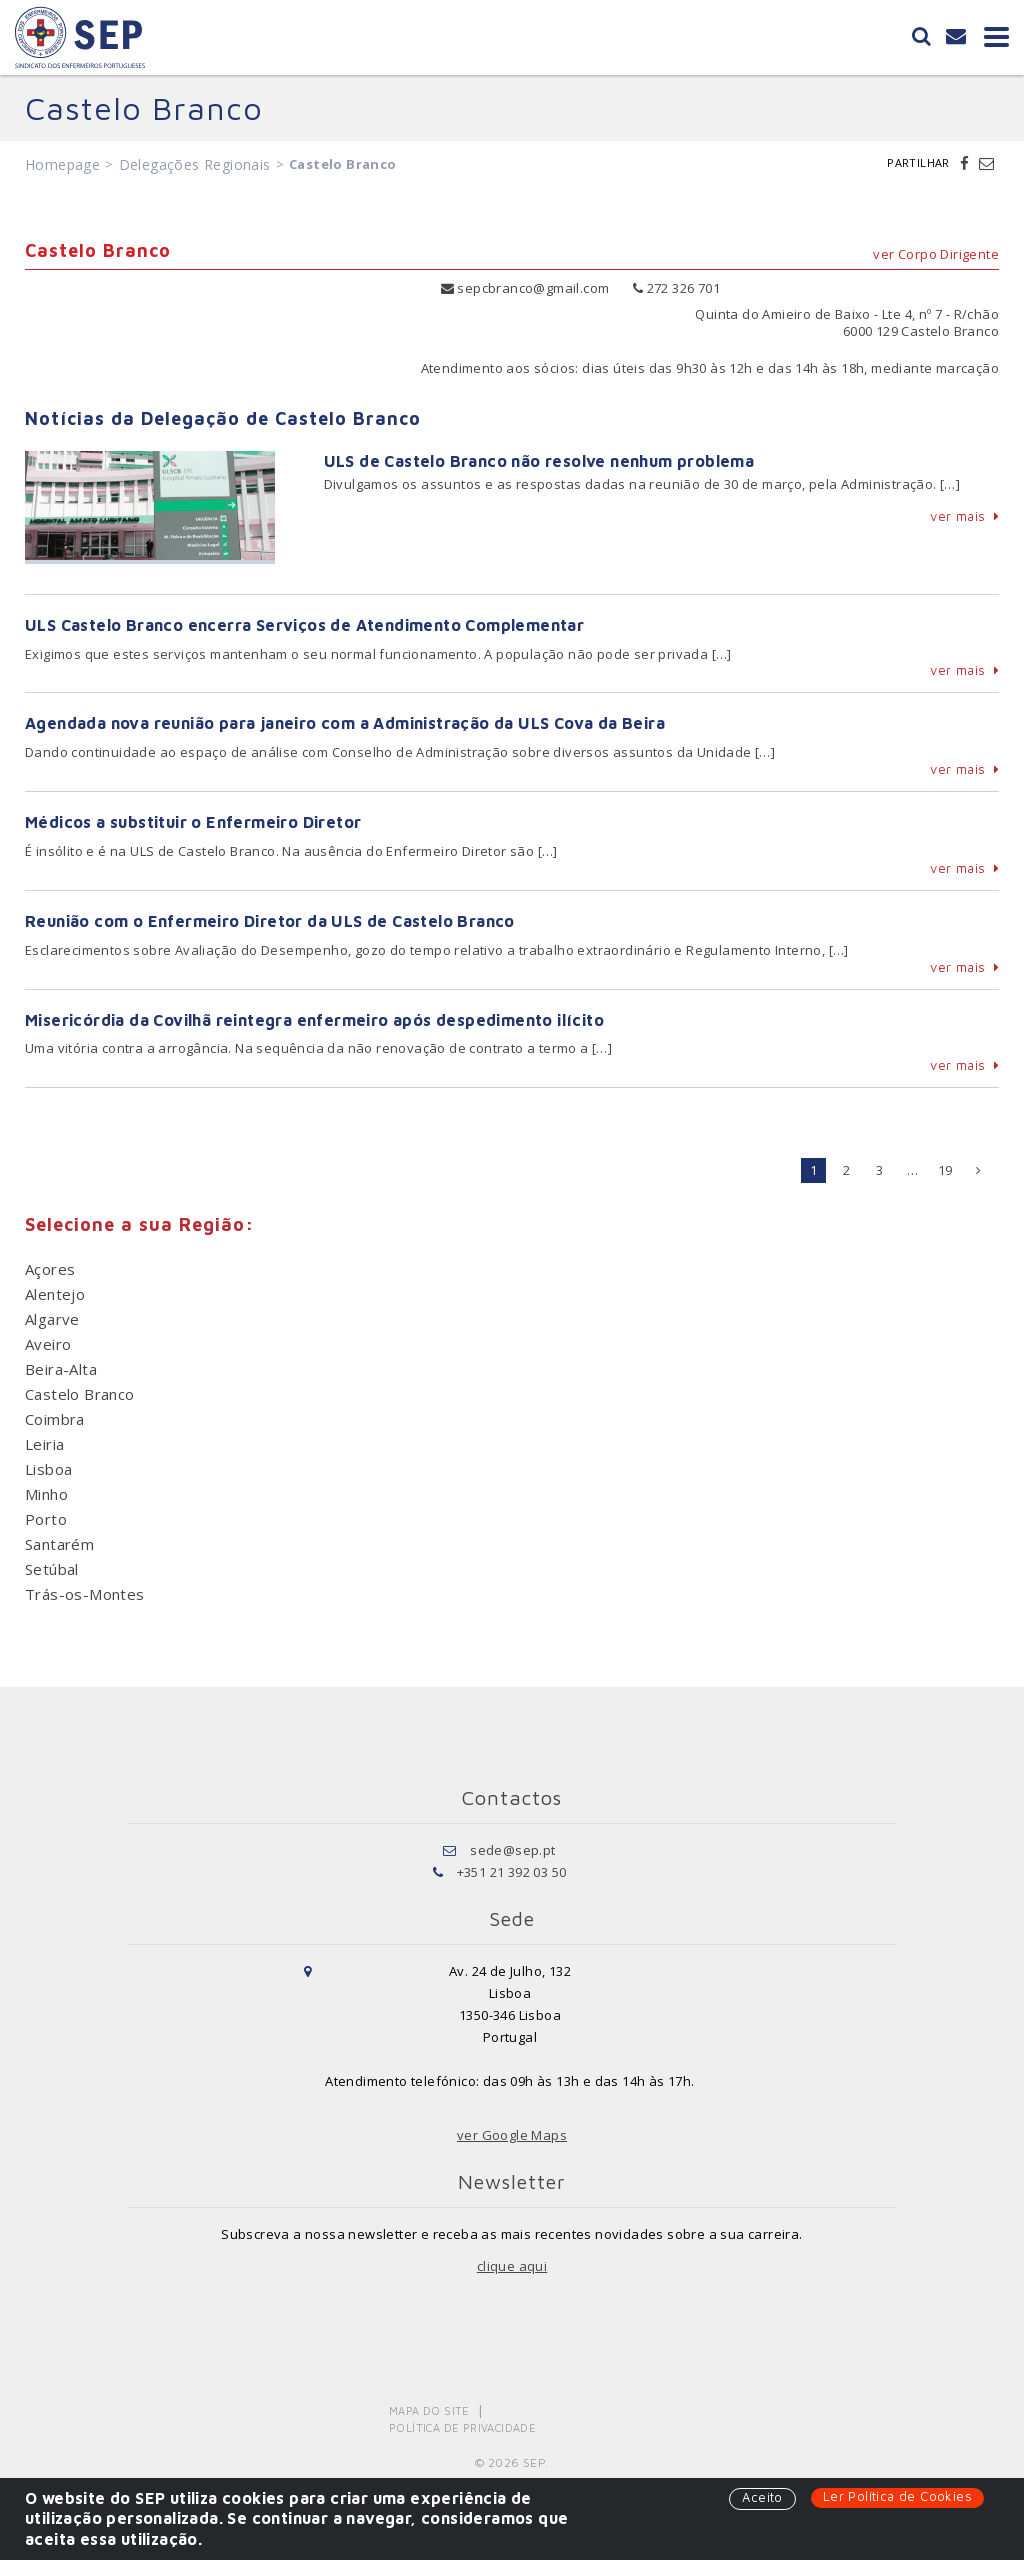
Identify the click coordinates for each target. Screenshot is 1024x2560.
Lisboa (48, 1469)
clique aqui (512, 2266)
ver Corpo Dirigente (936, 254)
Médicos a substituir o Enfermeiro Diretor (193, 822)
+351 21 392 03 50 (512, 1872)
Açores (50, 1269)
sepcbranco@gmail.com (525, 288)
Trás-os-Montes (85, 1594)
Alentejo (55, 1294)
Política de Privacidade (462, 2427)
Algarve (52, 1319)
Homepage (62, 164)
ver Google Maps (512, 2135)
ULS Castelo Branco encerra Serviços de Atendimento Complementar (304, 625)
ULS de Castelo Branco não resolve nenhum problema (539, 461)
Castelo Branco (80, 1394)
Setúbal (52, 1569)
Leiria (44, 1444)
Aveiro (48, 1344)
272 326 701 (676, 288)
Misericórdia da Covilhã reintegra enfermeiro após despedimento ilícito (314, 1020)
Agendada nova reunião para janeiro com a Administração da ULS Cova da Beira (345, 723)
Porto (46, 1519)
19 (945, 1170)
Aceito (762, 2497)
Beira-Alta (61, 1369)
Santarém (59, 1544)
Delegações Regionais (195, 164)
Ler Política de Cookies (897, 2496)
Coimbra (55, 1419)
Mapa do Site (429, 2410)
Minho (46, 1494)
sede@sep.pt (512, 1850)
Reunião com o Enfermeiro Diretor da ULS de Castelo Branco (270, 921)
